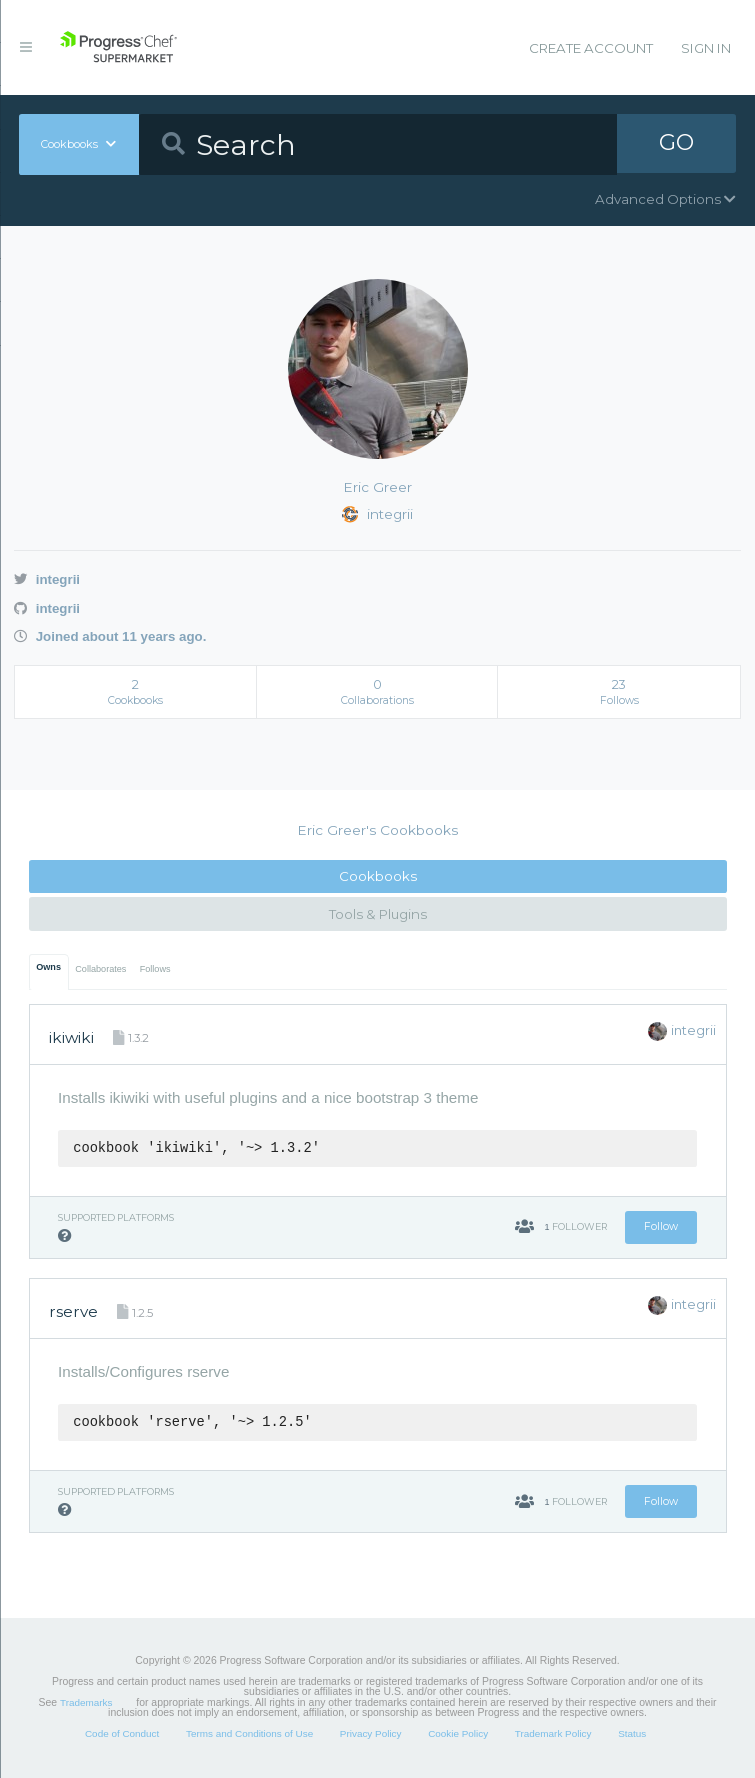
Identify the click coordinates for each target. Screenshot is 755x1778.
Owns (48, 967)
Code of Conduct (122, 1733)
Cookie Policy (458, 1733)
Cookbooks (378, 876)
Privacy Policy (371, 1733)
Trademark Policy (553, 1733)
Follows (155, 969)
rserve (73, 1311)
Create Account (591, 48)
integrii (47, 579)
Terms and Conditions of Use (249, 1733)
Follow (661, 1226)
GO (676, 144)
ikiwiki (71, 1037)
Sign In (706, 48)
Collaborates (100, 969)
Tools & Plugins (378, 914)
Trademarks (86, 1702)
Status (632, 1733)
